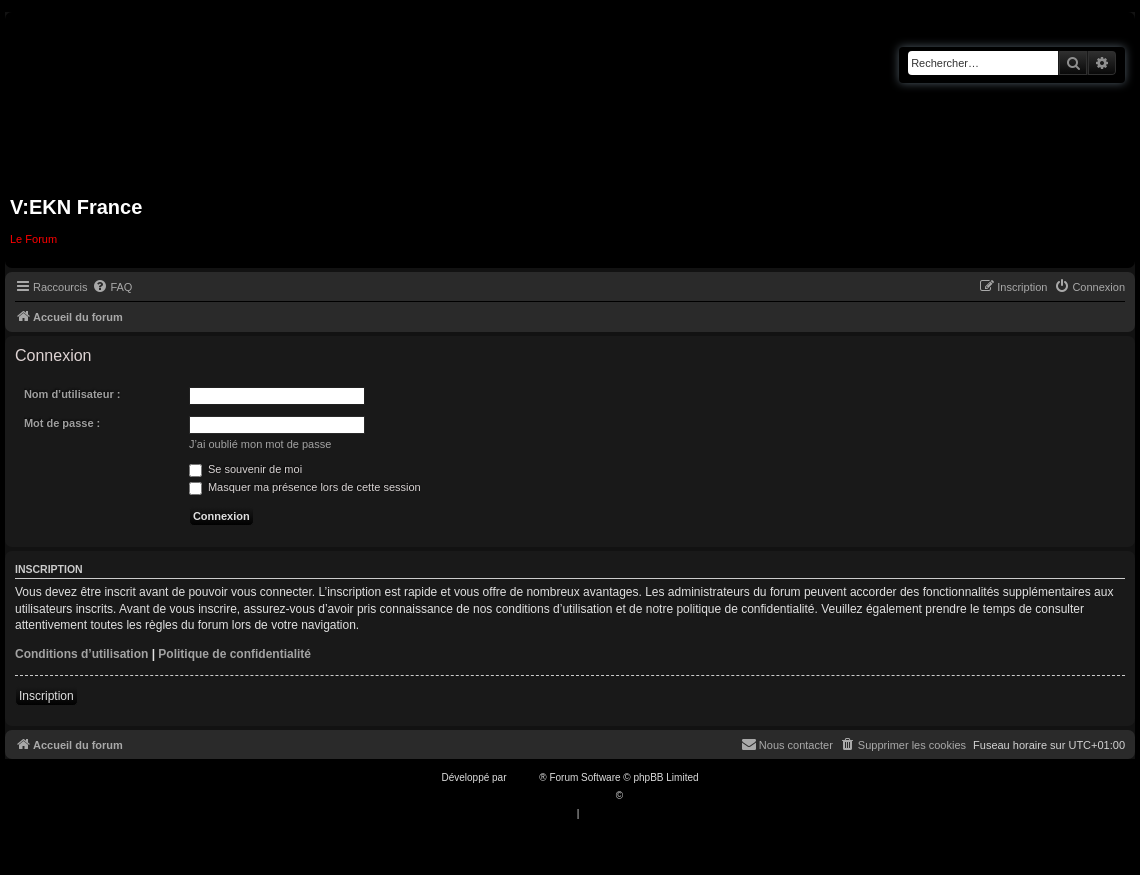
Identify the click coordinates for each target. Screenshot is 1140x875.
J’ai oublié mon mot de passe (260, 444)
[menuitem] (112, 287)
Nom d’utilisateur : (72, 394)
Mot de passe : (62, 423)
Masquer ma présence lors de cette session (305, 487)
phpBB (524, 777)
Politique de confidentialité (234, 654)
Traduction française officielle (548, 795)
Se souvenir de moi (245, 469)
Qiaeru (641, 795)
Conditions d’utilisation (81, 654)
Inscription (46, 696)
